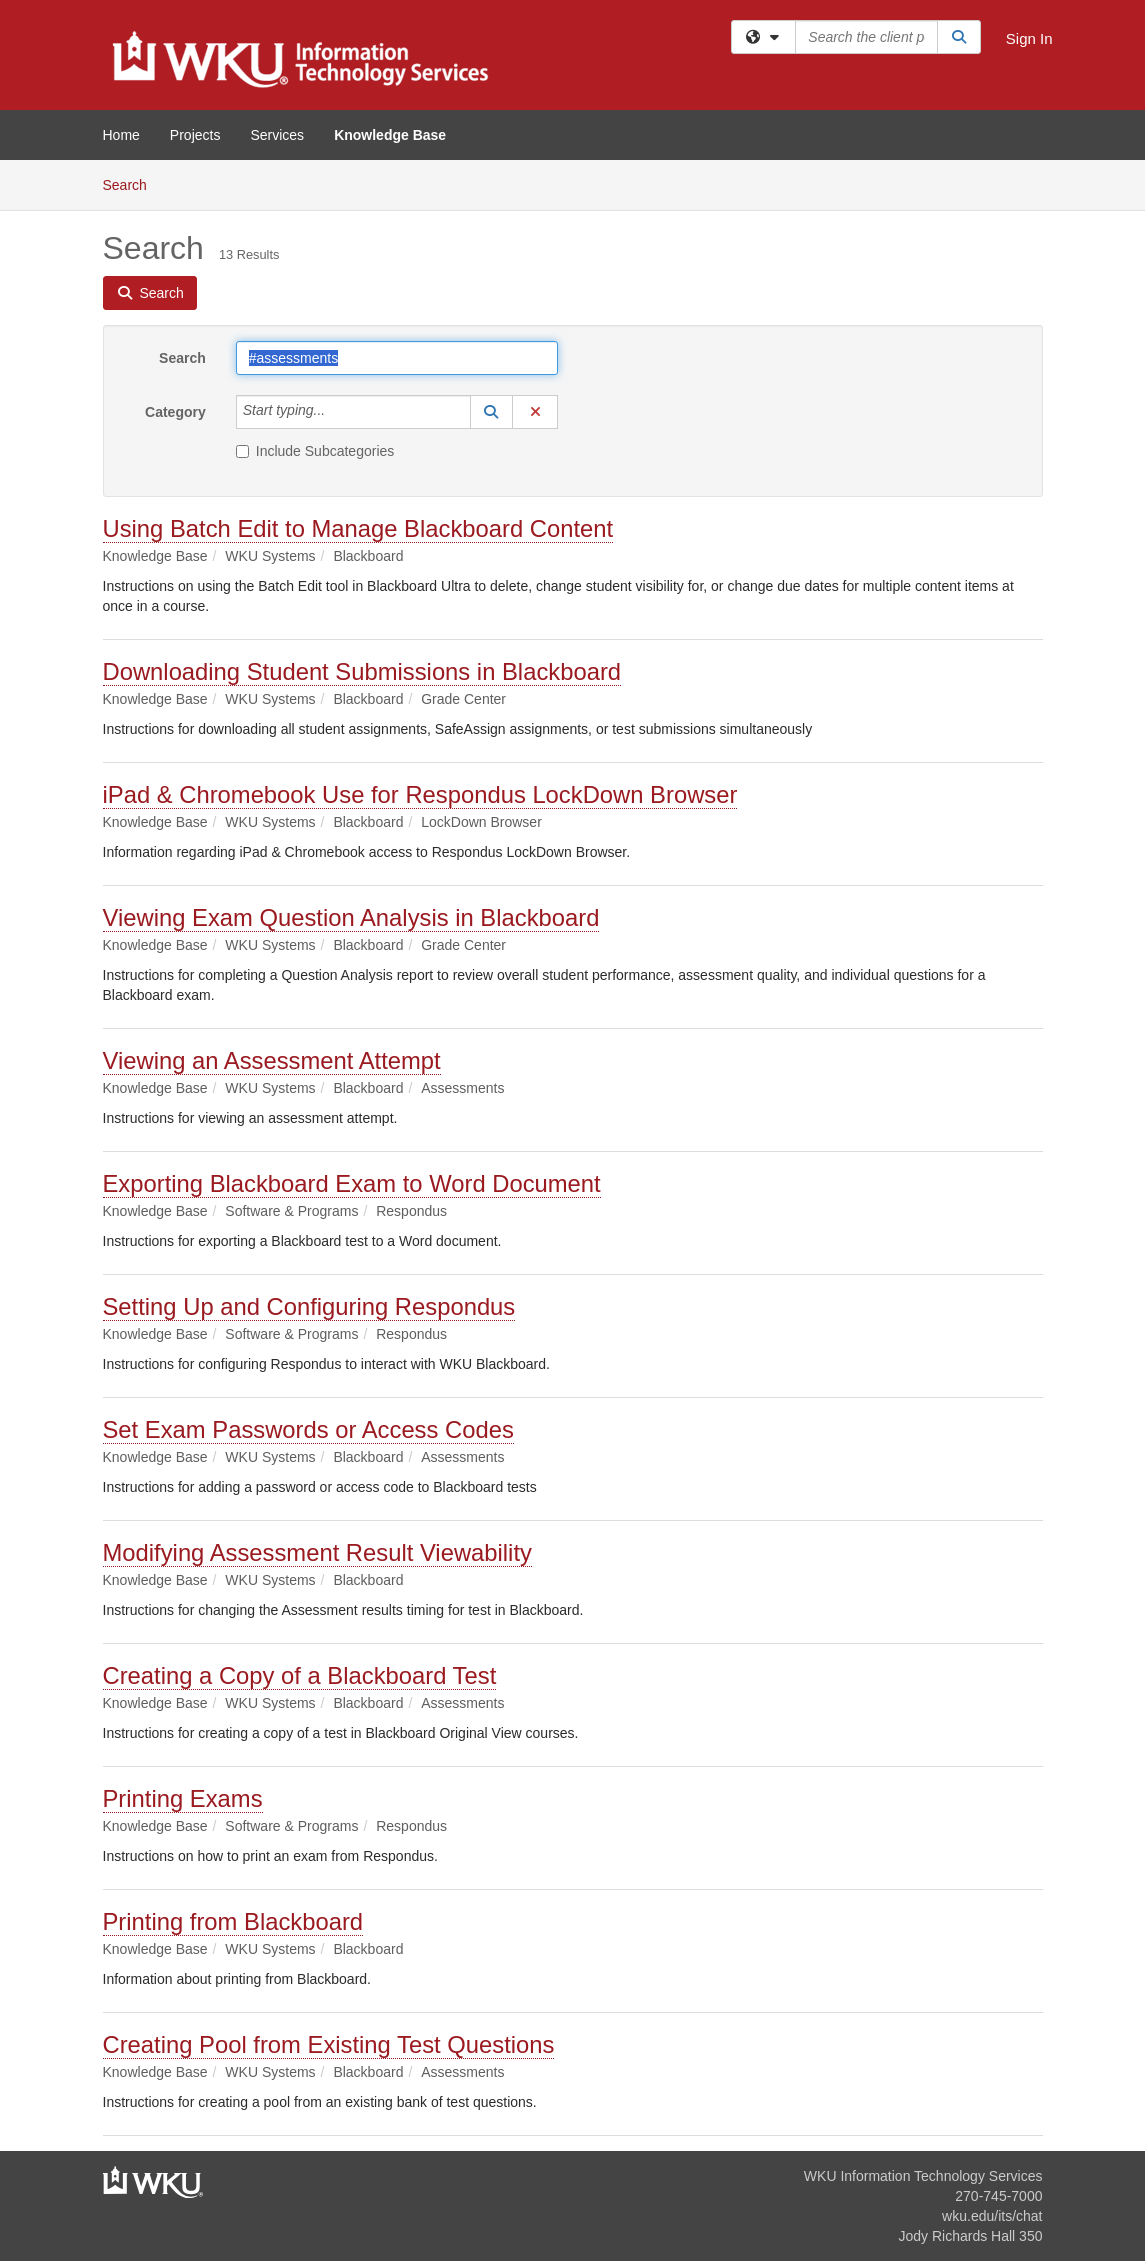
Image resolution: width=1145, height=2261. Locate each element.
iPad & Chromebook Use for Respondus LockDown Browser (420, 794)
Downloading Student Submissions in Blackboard (362, 671)
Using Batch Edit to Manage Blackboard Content (358, 528)
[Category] (336, 412)
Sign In (1029, 38)
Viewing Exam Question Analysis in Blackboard (351, 917)
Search (132, 183)
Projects (195, 135)
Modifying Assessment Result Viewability (317, 1552)
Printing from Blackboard (233, 1921)
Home (121, 135)
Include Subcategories (315, 451)
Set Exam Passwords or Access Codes (308, 1429)
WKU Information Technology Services (923, 2176)
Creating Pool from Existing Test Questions (329, 2044)
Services (277, 135)
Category (175, 412)
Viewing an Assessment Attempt (272, 1060)
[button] (492, 412)
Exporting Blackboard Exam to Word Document (352, 1183)
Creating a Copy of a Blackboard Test (300, 1675)
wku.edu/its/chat (992, 2216)
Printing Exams (183, 1798)
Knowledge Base (390, 135)
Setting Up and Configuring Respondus (309, 1306)
